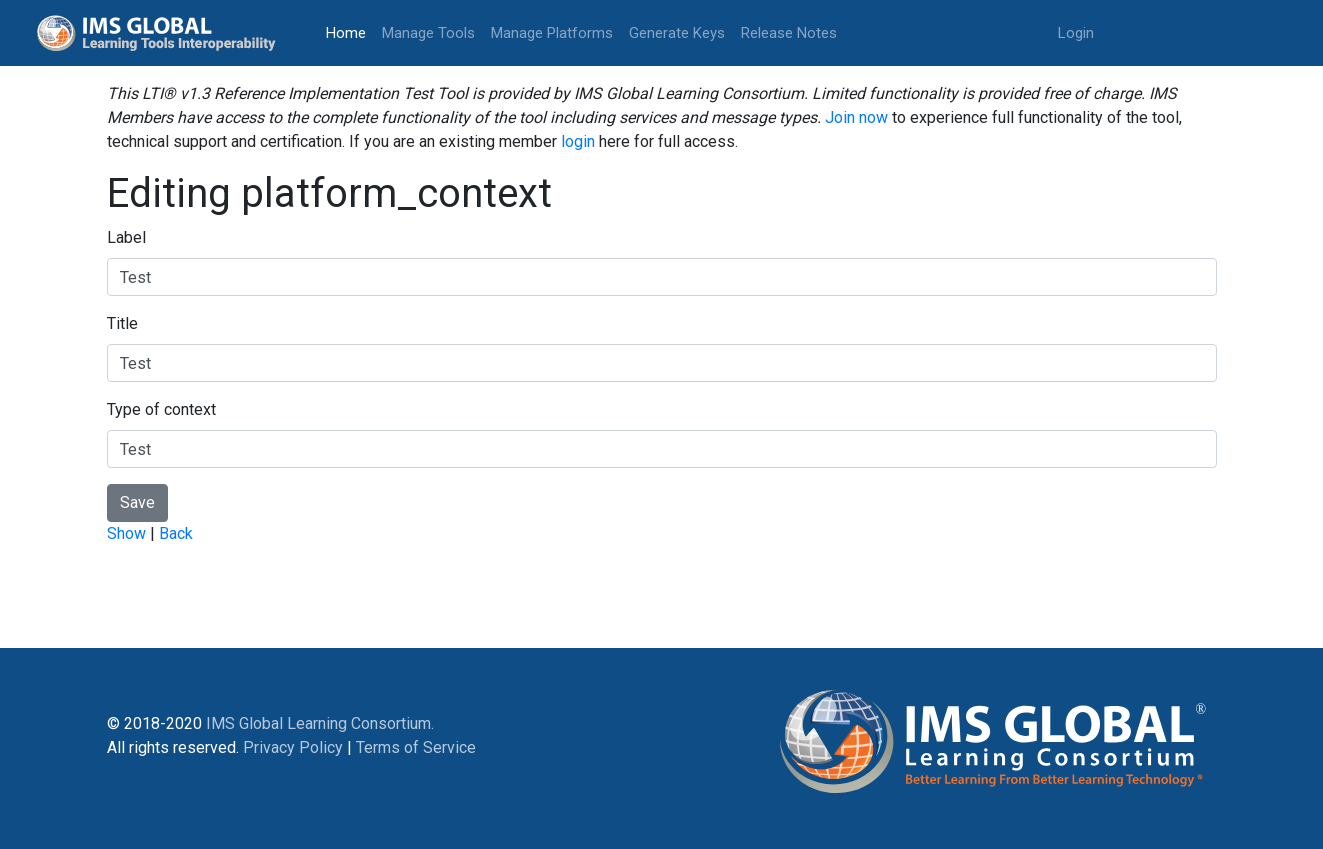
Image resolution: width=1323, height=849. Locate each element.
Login (1076, 33)
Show (126, 533)
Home (350, 31)
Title (122, 323)
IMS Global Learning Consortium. (320, 723)
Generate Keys (677, 33)
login (578, 141)
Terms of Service (416, 747)
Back (176, 533)
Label (126, 237)
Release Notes (789, 33)
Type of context (161, 409)
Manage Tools (428, 33)
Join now (856, 117)
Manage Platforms (552, 33)
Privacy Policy (293, 747)
